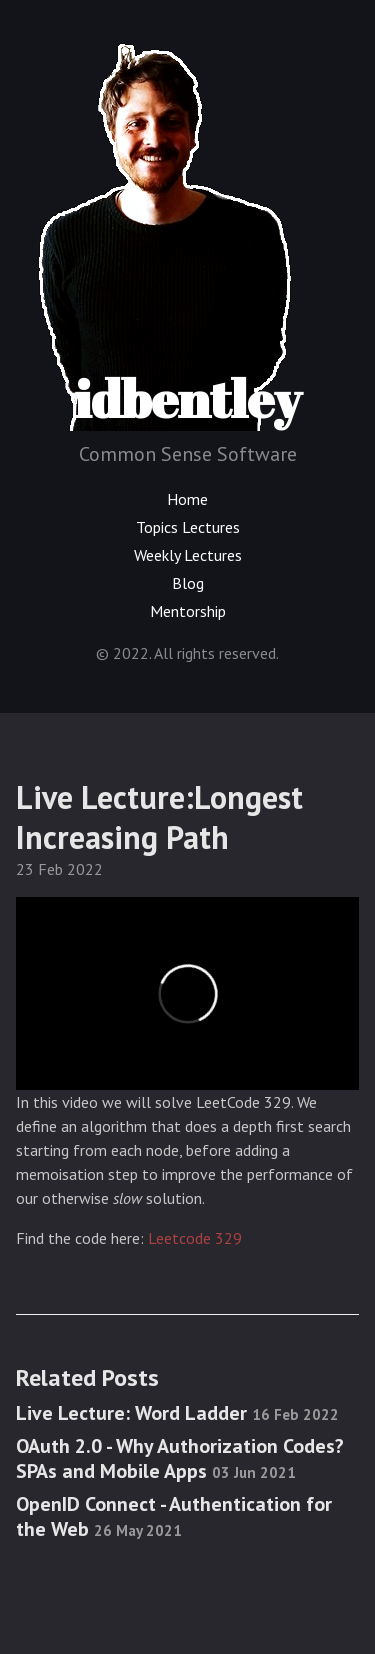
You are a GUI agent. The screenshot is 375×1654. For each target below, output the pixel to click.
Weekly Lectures (188, 555)
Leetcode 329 (195, 1238)
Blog (188, 583)
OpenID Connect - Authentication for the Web (174, 1516)
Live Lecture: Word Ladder (177, 1413)
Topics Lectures (188, 527)
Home (187, 499)
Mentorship (188, 611)
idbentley (166, 232)
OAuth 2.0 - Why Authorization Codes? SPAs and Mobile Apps (180, 1458)
